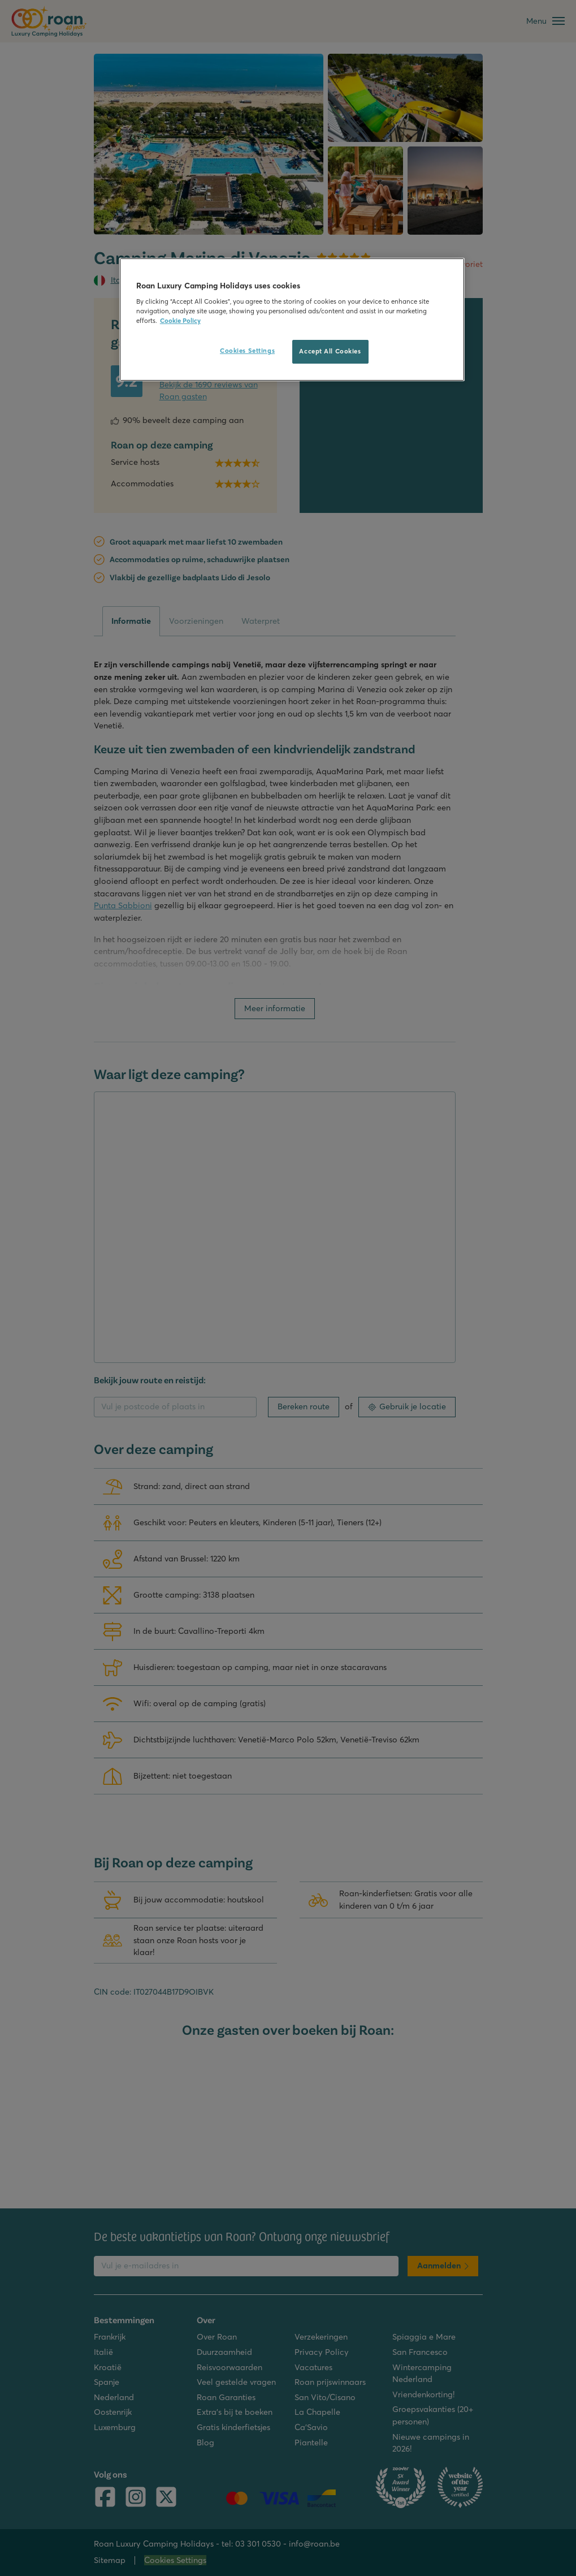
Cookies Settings (247, 351)
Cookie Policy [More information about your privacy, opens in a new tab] (180, 321)
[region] (292, 320)
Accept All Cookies (330, 351)
